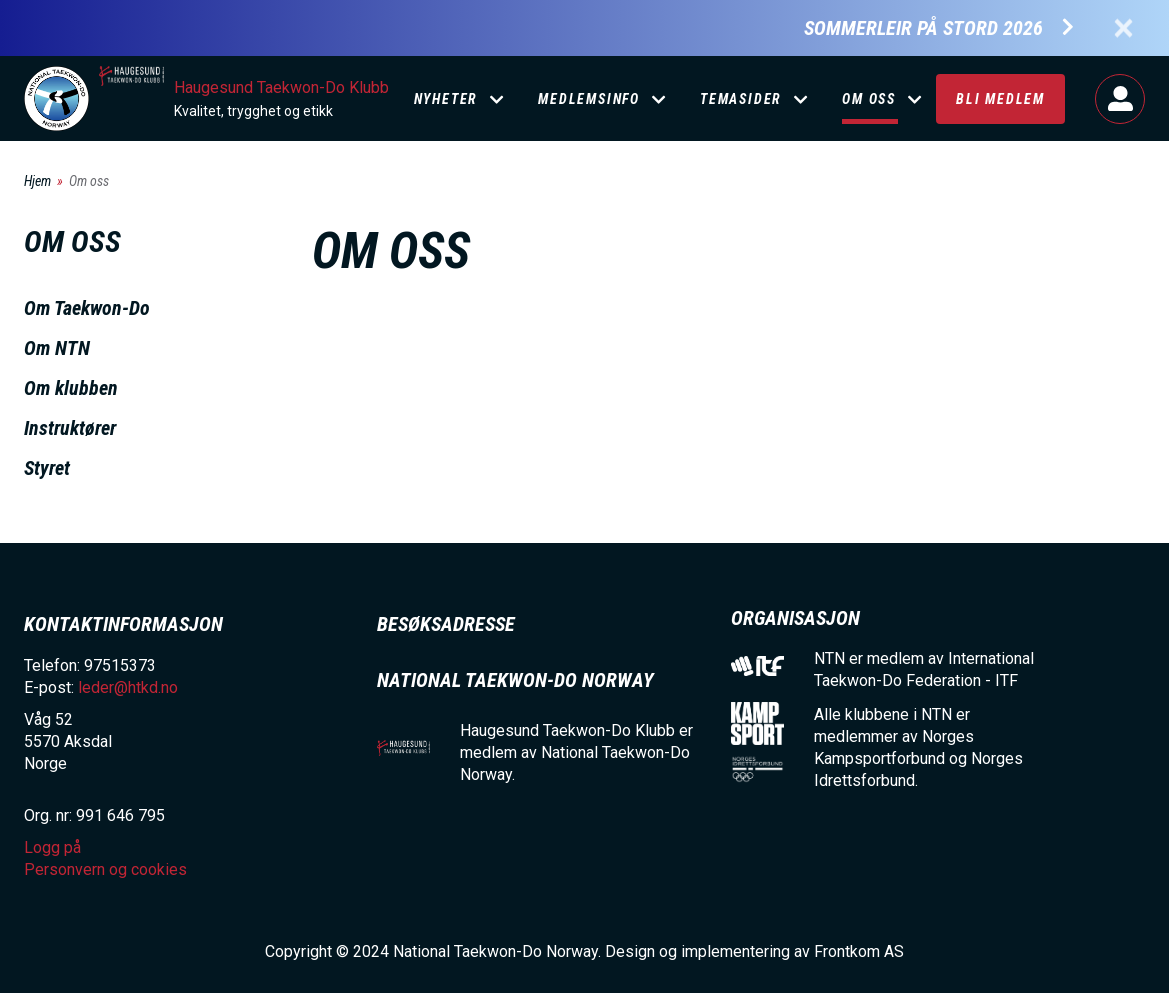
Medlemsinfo (589, 99)
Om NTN (57, 348)
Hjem (37, 181)
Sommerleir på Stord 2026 (923, 28)
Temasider (741, 99)
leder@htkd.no (128, 687)
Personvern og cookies (105, 869)
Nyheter (446, 99)
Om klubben (71, 388)
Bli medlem (1000, 99)
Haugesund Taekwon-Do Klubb (281, 87)
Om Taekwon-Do (87, 308)
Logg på (1120, 99)
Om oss (869, 99)
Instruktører (70, 428)
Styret (47, 468)
